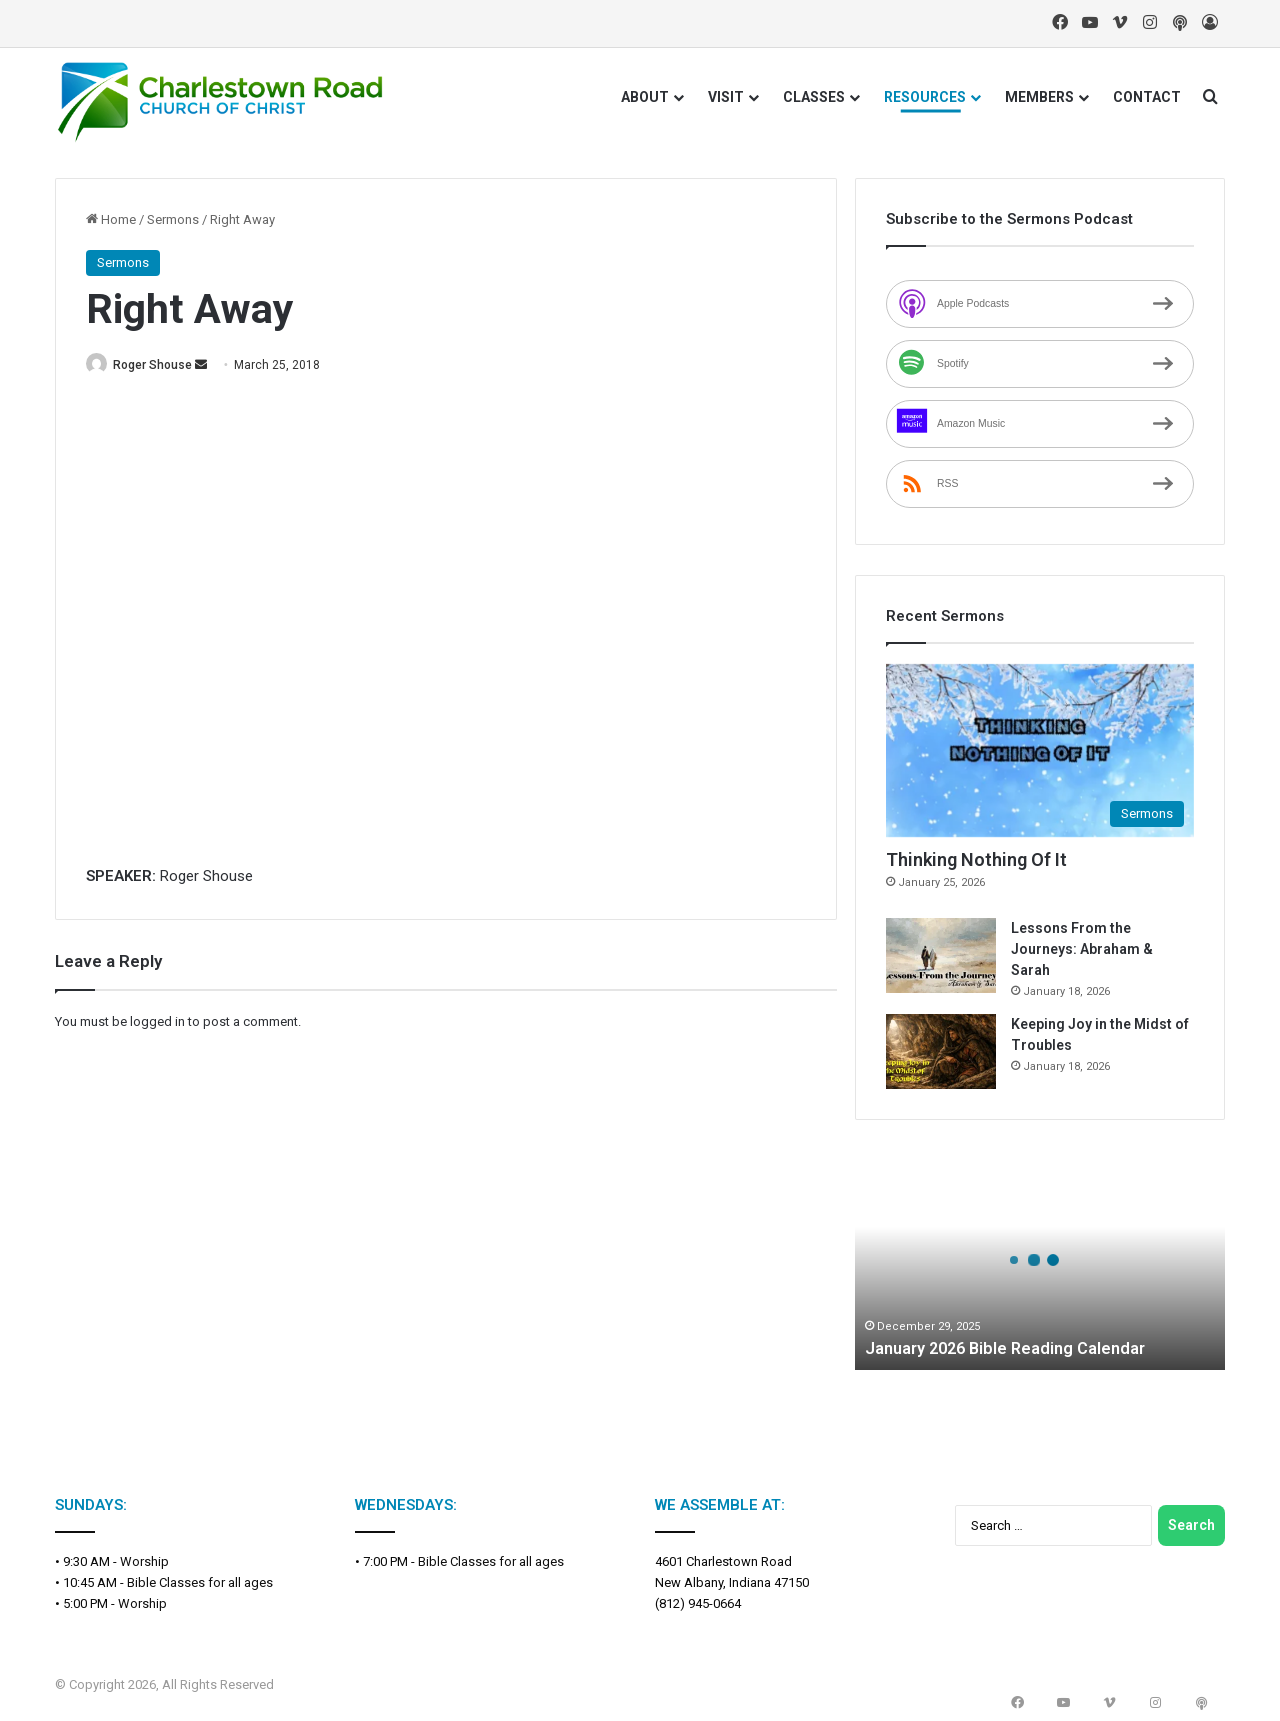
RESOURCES (925, 97)
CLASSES (814, 97)
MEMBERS (1039, 97)
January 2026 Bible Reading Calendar (1017, 1347)
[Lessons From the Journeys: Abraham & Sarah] (941, 955)
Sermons (173, 219)
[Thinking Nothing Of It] (1040, 751)
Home (111, 219)
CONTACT (1147, 97)
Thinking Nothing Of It (976, 859)
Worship (144, 1561)
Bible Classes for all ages (200, 1582)
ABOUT (645, 97)
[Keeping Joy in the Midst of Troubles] (941, 1051)
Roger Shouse (163, 365)
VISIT (726, 97)
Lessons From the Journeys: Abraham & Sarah (1082, 949)
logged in (157, 1022)
